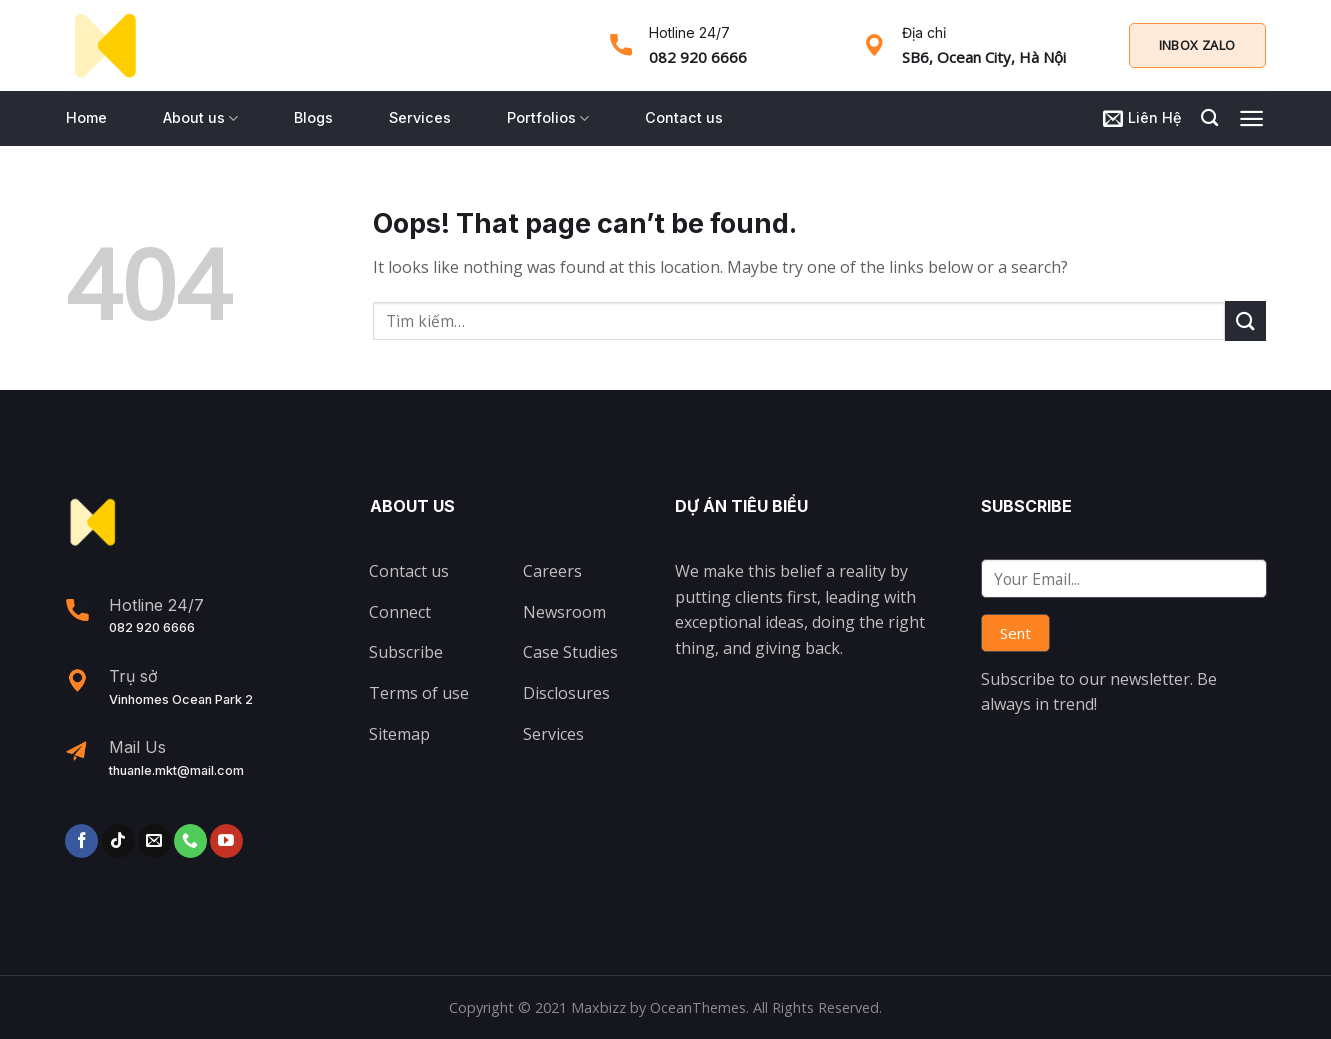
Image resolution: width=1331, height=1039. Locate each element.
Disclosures (566, 693)
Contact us (684, 117)
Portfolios (548, 118)
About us (200, 118)
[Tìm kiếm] (1209, 118)
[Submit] (1245, 320)
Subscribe (406, 652)
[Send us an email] (154, 841)
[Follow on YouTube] (226, 841)
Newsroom (564, 612)
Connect (400, 612)
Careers (552, 571)
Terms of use (419, 693)
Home (86, 117)
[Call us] (190, 841)
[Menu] (1251, 118)
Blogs (313, 117)
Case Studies (570, 652)
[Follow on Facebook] (81, 841)
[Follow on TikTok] (118, 841)
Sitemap (399, 734)
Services (420, 117)
